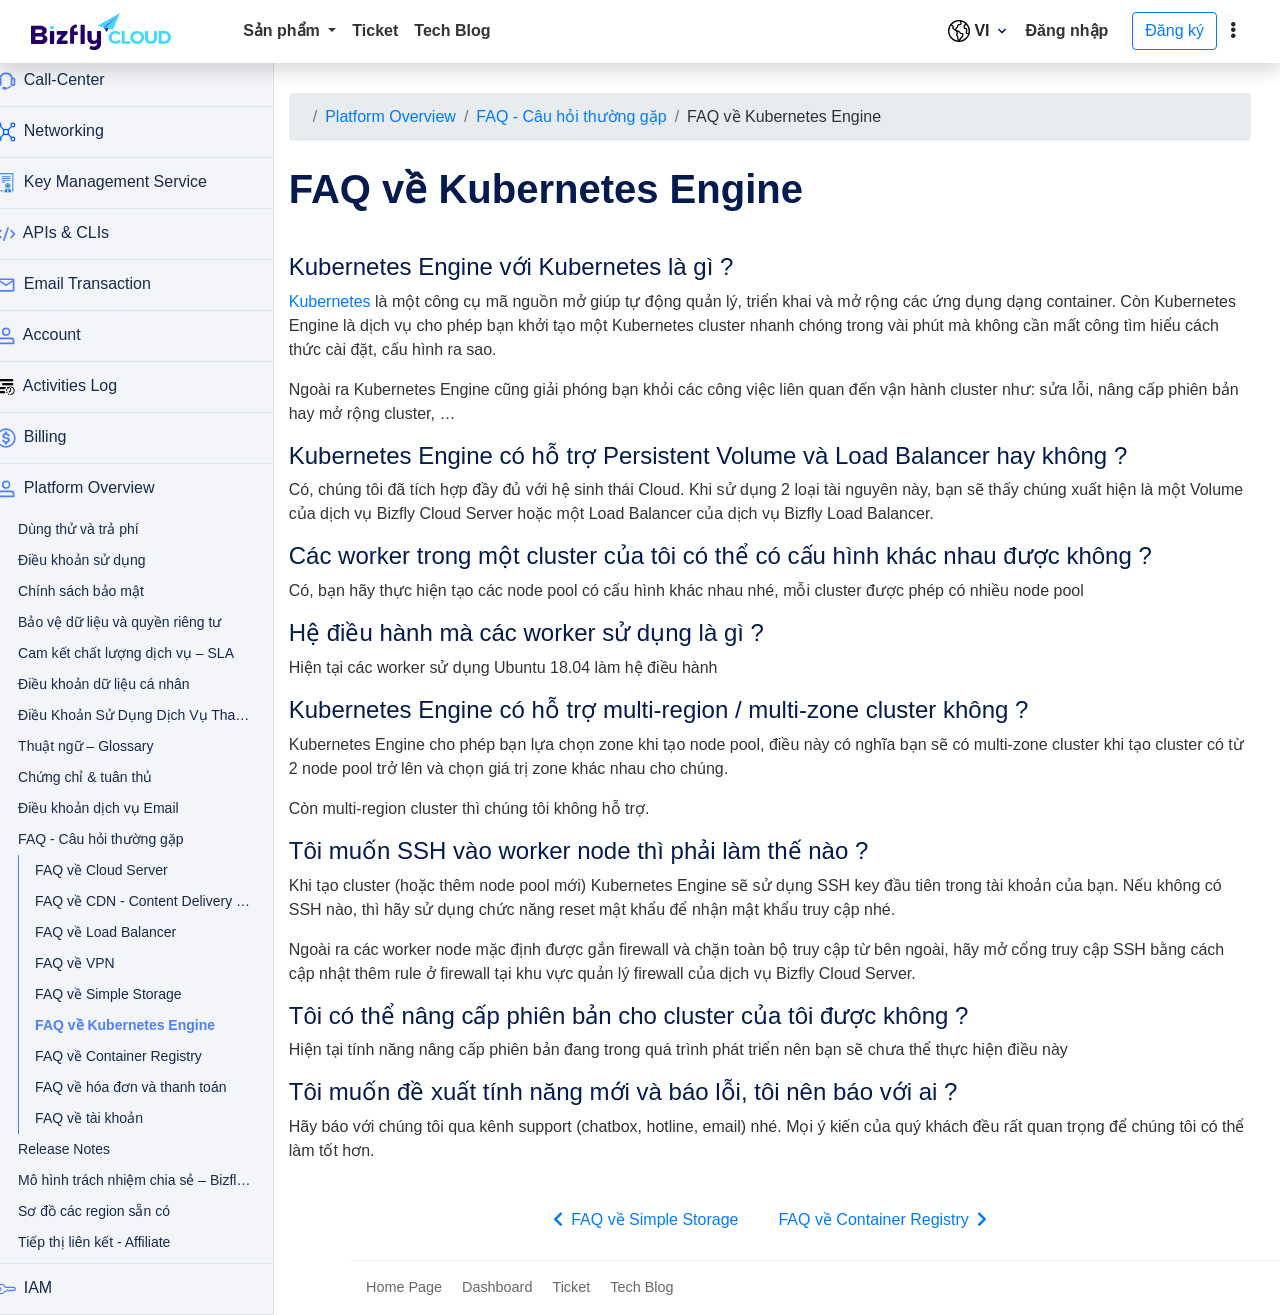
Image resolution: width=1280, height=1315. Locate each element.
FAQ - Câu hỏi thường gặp (598, 116)
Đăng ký (1174, 30)
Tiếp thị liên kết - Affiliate (116, 1242)
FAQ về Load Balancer (124, 932)
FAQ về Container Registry (124, 1056)
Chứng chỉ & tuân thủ (107, 777)
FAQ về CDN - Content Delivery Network (124, 901)
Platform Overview (416, 116)
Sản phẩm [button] (283, 30)
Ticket (375, 30)
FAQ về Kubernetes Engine (134, 1025)
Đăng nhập (1067, 30)
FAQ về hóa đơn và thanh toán (124, 1087)
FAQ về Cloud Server (123, 870)
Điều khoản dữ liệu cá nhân (116, 684)
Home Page (404, 1287)
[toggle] (1233, 31)
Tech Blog (452, 30)
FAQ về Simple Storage (124, 994)
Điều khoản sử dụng (103, 560)
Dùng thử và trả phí (100, 529)
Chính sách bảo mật (103, 591)
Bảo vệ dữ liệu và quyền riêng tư (116, 622)
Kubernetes (356, 301)
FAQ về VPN (97, 963)
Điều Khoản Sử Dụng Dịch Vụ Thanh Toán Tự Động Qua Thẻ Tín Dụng (116, 715)
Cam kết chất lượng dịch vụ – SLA (116, 653)
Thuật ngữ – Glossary (107, 746)
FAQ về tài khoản (111, 1118)
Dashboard (497, 1287)
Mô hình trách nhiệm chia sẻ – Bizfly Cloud (116, 1180)
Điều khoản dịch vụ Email (116, 808)
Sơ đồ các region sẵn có (116, 1211)
